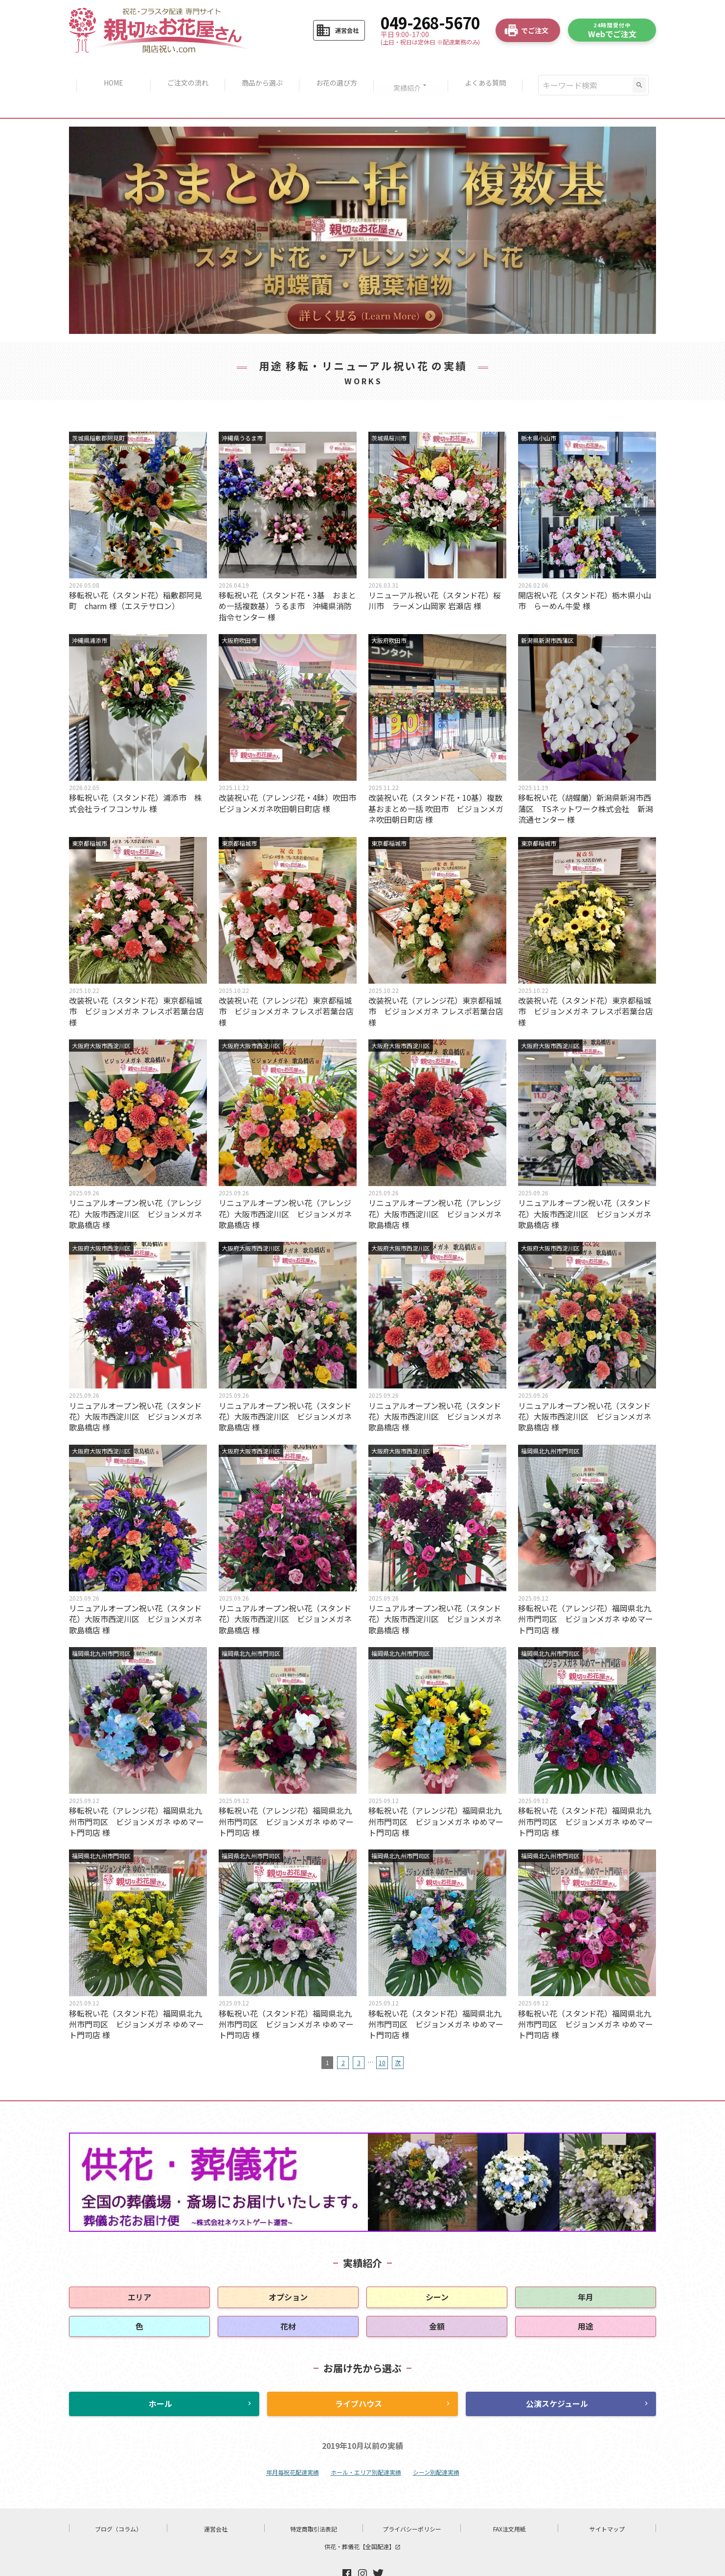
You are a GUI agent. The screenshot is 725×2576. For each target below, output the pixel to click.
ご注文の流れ (183, 71)
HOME (107, 71)
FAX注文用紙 (509, 2499)
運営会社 (215, 2499)
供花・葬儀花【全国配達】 (362, 2517)
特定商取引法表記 (313, 2499)
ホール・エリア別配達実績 (366, 2443)
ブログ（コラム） (118, 2499)
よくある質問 (491, 71)
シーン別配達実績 (436, 2443)
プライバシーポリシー (412, 2499)
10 (382, 2033)
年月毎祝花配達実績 (292, 2443)
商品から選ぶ (260, 71)
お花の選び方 (337, 71)
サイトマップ (607, 2499)
